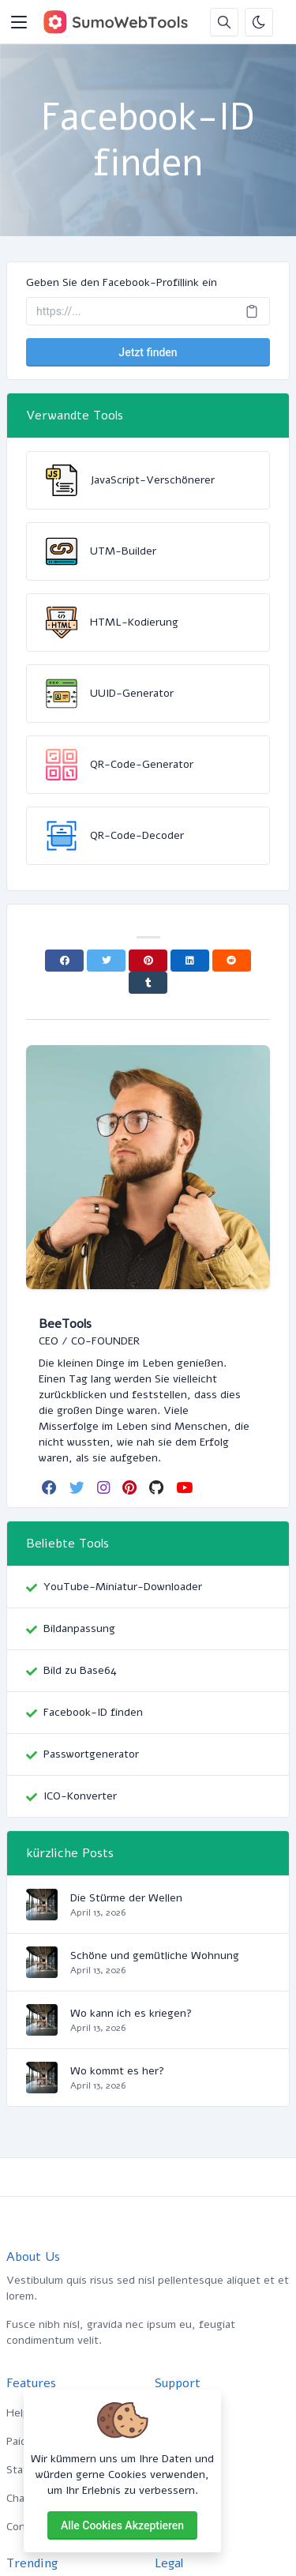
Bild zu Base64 (80, 1670)
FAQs (168, 2469)
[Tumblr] (148, 983)
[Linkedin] (189, 961)
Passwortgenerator (91, 1754)
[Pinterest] (148, 961)
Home (169, 2412)
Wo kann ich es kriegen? (131, 2013)
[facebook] (51, 1487)
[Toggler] (19, 22)
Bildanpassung (79, 1628)
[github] (158, 1487)
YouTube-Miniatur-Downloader (122, 1586)
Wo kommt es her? (117, 2070)
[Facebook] (64, 961)
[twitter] (78, 1487)
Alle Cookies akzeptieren (122, 2525)
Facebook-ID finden (93, 1712)
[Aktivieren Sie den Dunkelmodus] (259, 22)
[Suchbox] (224, 22)
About (170, 2441)
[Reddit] (231, 961)
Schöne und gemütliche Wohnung (154, 1955)
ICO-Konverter (80, 1795)
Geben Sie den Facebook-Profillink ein (121, 282)
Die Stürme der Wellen (126, 1897)
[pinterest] (131, 1487)
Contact (174, 2526)
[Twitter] (106, 961)
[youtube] (186, 1487)
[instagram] (105, 1487)
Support (175, 2498)
